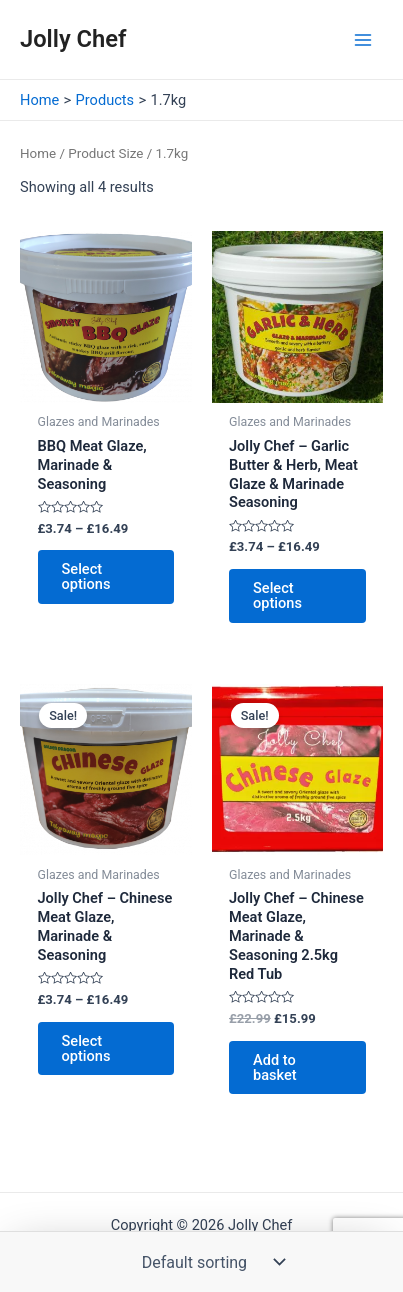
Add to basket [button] (275, 1067)
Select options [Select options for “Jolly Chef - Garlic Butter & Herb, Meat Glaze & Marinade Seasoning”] (277, 595)
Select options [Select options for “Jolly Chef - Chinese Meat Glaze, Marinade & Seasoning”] (86, 1048)
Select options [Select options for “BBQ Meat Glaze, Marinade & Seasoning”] (86, 576)
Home (38, 153)
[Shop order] (209, 1262)
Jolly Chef (73, 39)
